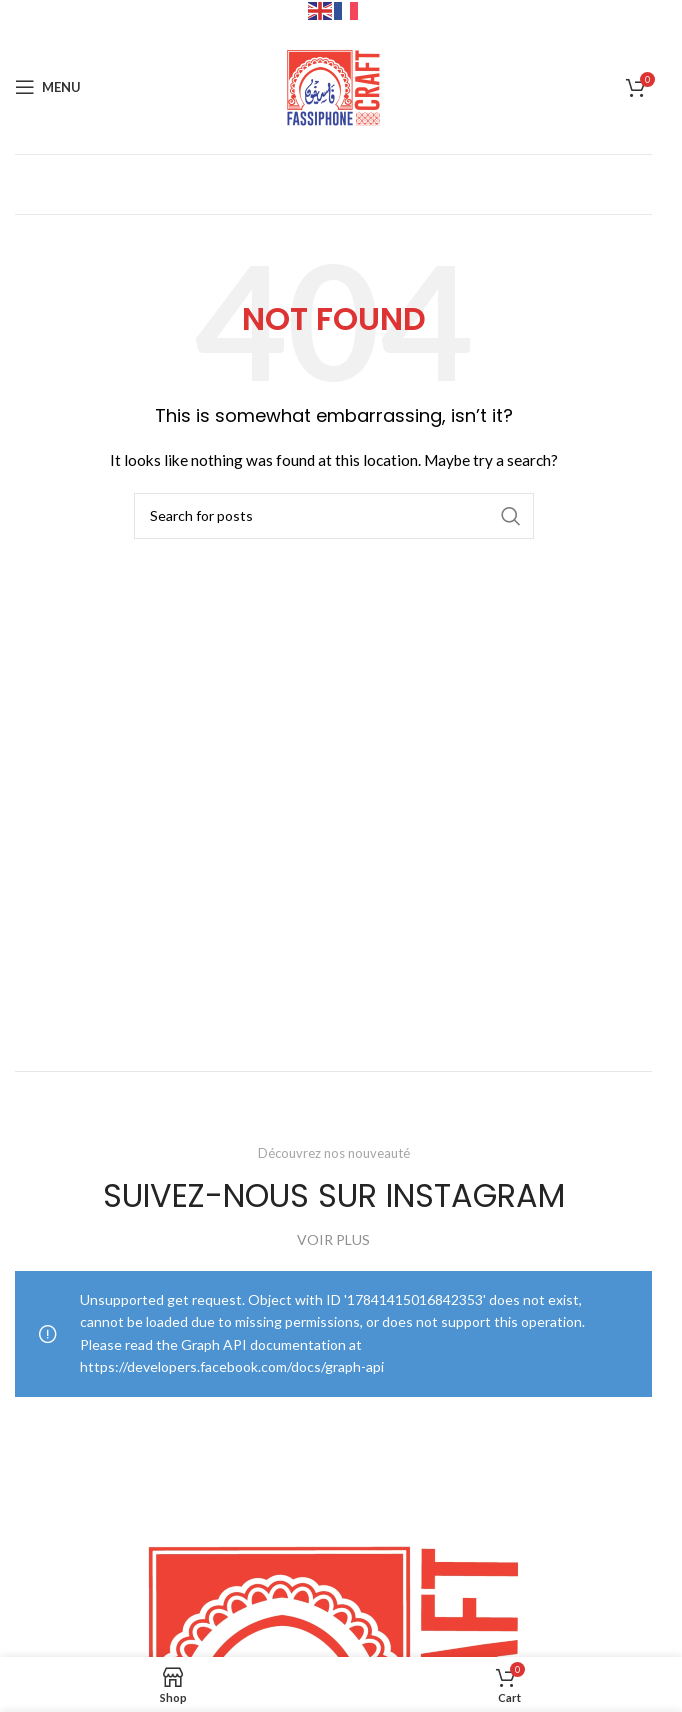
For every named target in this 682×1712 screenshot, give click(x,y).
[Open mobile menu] (48, 87)
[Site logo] (333, 85)
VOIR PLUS (333, 1239)
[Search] (334, 516)
